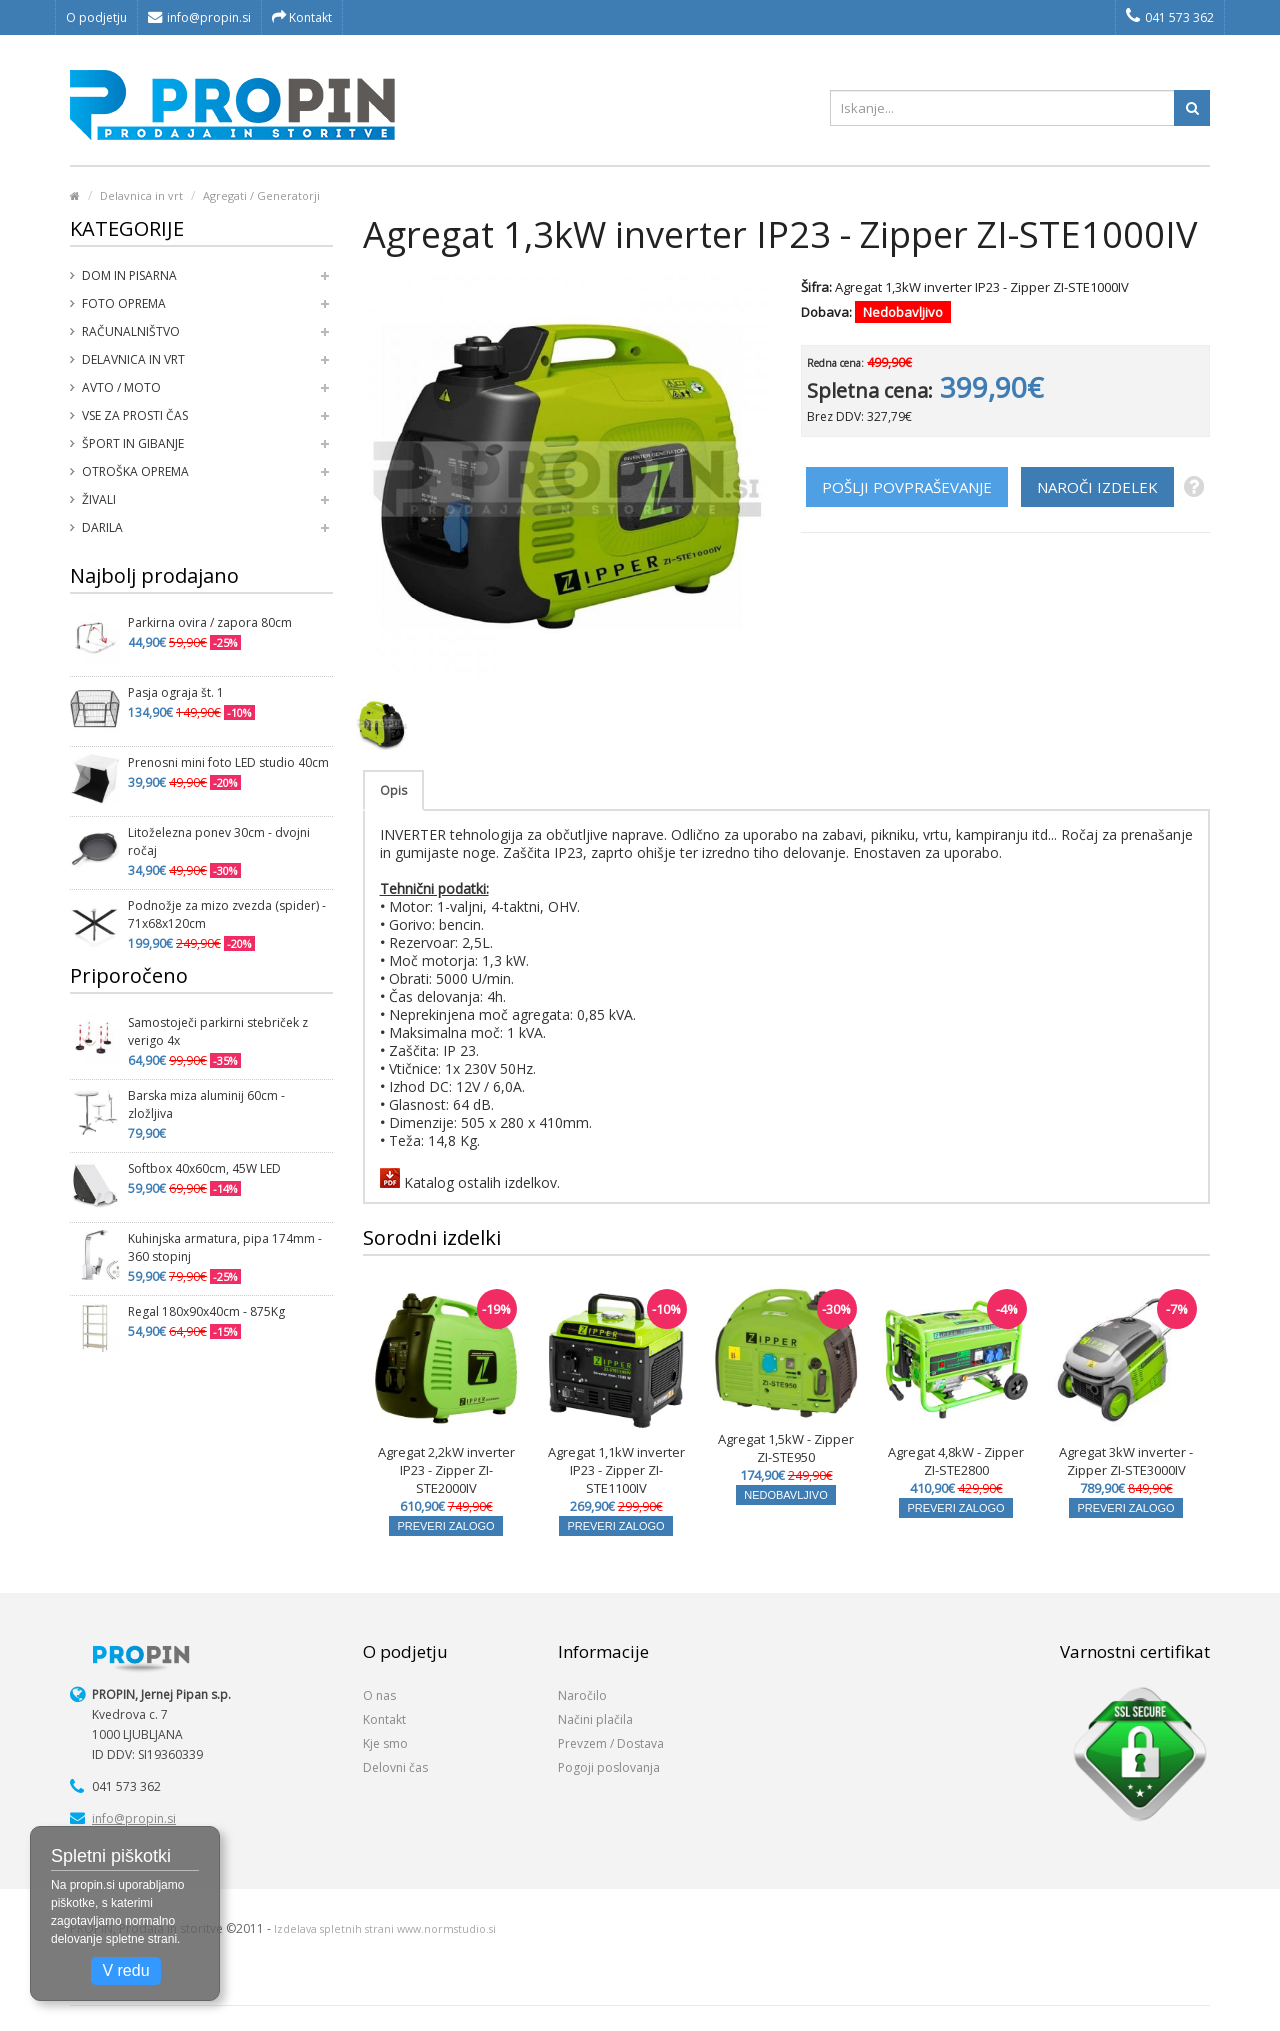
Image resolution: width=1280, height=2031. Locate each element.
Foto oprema (124, 303)
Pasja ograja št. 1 (176, 692)
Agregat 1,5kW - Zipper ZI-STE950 (786, 1448)
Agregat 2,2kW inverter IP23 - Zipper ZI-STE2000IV (446, 1470)
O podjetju (96, 17)
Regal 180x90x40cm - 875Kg (206, 1311)
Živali (99, 499)
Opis (393, 790)
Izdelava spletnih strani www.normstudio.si (385, 1929)
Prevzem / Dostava (611, 1743)
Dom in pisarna (129, 275)
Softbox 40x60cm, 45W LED (204, 1168)
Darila (102, 527)
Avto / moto (121, 387)
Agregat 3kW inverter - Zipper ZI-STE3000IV (1126, 1461)
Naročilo (582, 1695)
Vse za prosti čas (135, 415)
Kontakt (302, 17)
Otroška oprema (135, 471)
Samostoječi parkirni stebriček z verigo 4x (218, 1031)
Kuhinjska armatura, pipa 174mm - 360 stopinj (225, 1247)
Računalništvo (131, 331)
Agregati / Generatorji (261, 195)
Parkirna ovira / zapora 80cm (210, 622)
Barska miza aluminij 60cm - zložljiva (206, 1104)
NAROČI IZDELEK (1097, 487)
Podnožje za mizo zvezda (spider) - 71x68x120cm (227, 914)
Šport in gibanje (133, 443)
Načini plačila (595, 1719)
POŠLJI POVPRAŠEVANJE (907, 487)
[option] (382, 724)
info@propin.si (199, 17)
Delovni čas (395, 1767)
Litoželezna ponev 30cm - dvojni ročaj (219, 841)
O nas (379, 1695)
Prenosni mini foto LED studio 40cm (228, 762)
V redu (125, 1970)
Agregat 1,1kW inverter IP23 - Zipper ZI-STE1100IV (616, 1470)
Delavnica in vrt (141, 195)
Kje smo (385, 1743)
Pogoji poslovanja (609, 1767)
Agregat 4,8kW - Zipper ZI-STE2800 (956, 1461)
